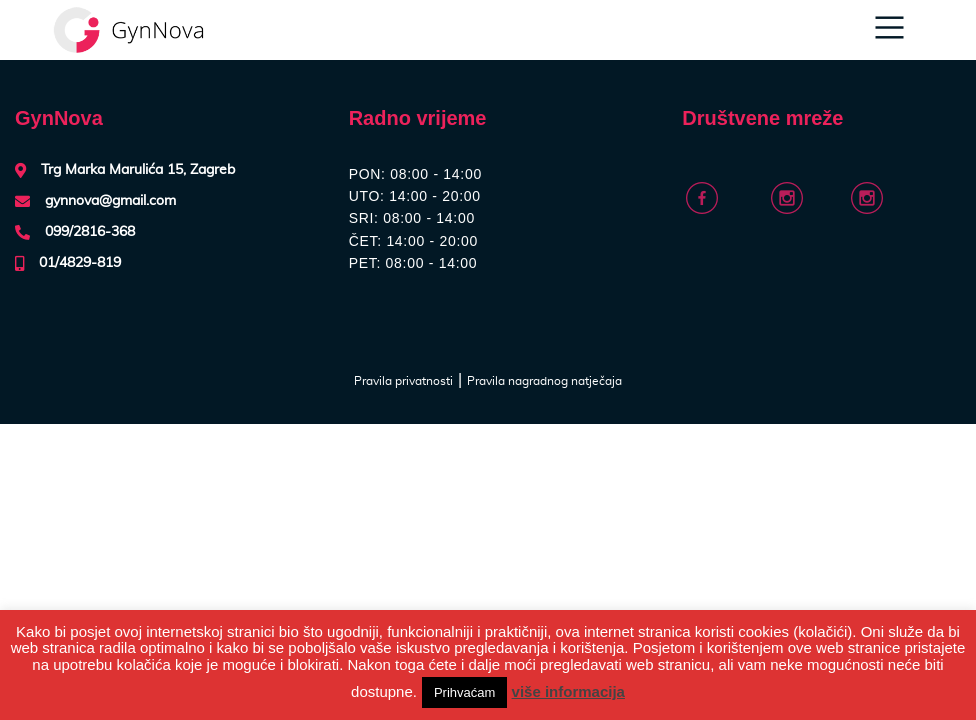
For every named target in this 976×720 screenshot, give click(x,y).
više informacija (568, 691)
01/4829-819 (80, 263)
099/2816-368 (90, 232)
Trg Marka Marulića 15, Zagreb (138, 170)
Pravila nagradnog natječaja (544, 381)
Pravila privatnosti (403, 381)
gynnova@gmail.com (110, 201)
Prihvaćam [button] (464, 692)
